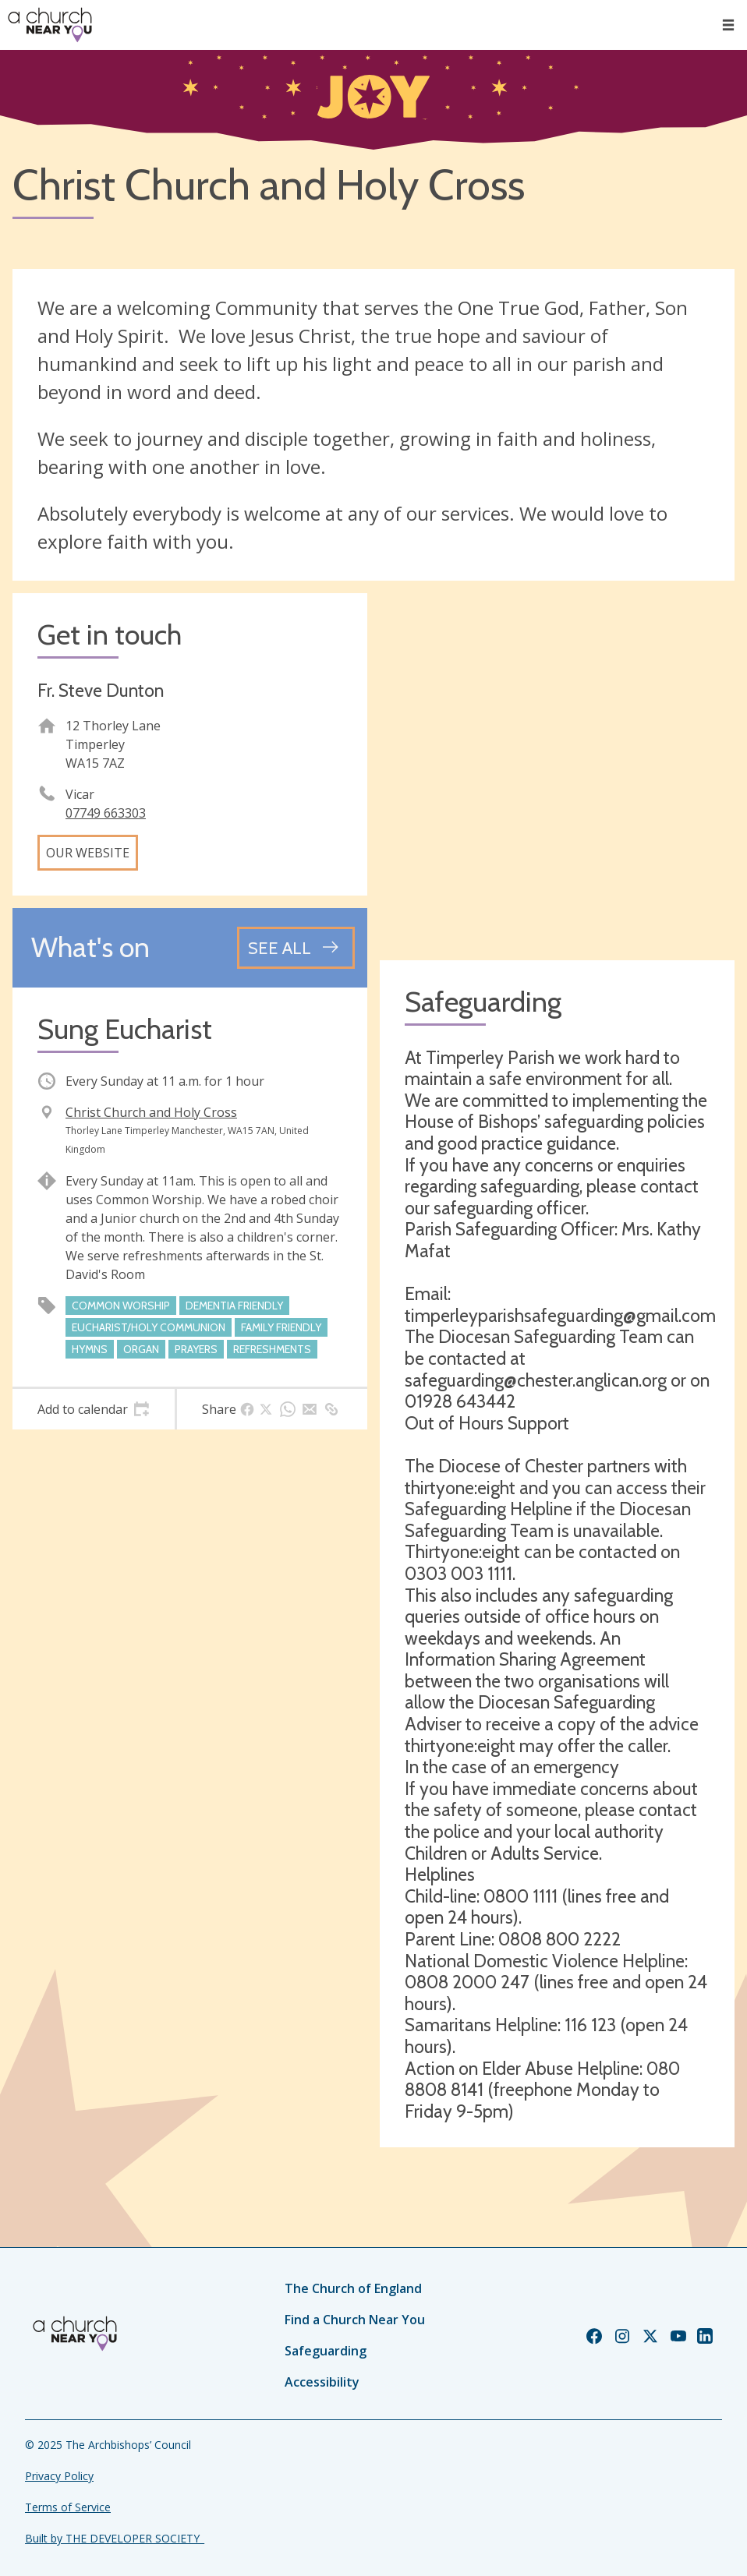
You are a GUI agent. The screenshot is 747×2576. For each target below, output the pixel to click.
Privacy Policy (59, 2475)
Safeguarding (325, 2350)
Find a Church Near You (355, 2319)
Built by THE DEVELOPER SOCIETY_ (114, 2538)
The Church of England (353, 2288)
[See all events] (296, 948)
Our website (87, 852)
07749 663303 (105, 813)
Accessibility (322, 2381)
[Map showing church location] (557, 770)
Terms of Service (68, 2507)
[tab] (93, 1409)
